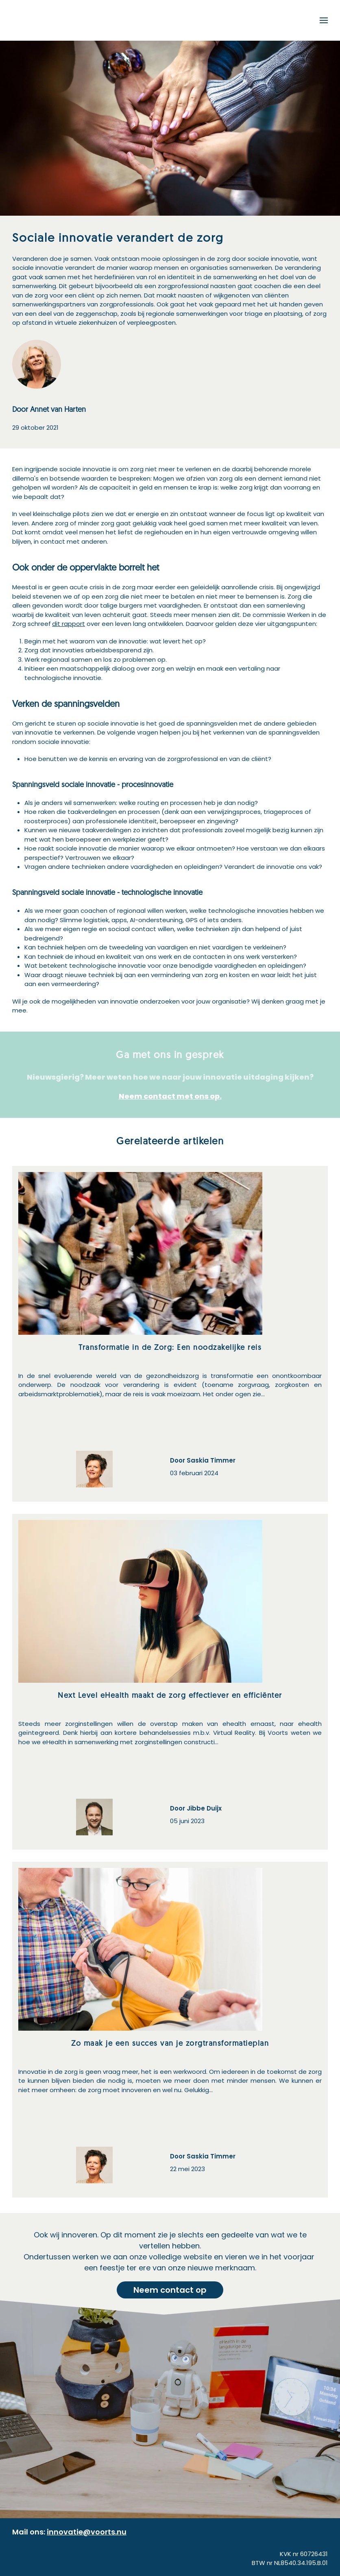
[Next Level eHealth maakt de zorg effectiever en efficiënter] (170, 1682)
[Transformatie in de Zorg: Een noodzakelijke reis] (170, 1334)
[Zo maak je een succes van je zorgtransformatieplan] (170, 2030)
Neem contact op (170, 2290)
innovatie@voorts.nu (86, 2532)
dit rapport (68, 623)
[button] (324, 20)
